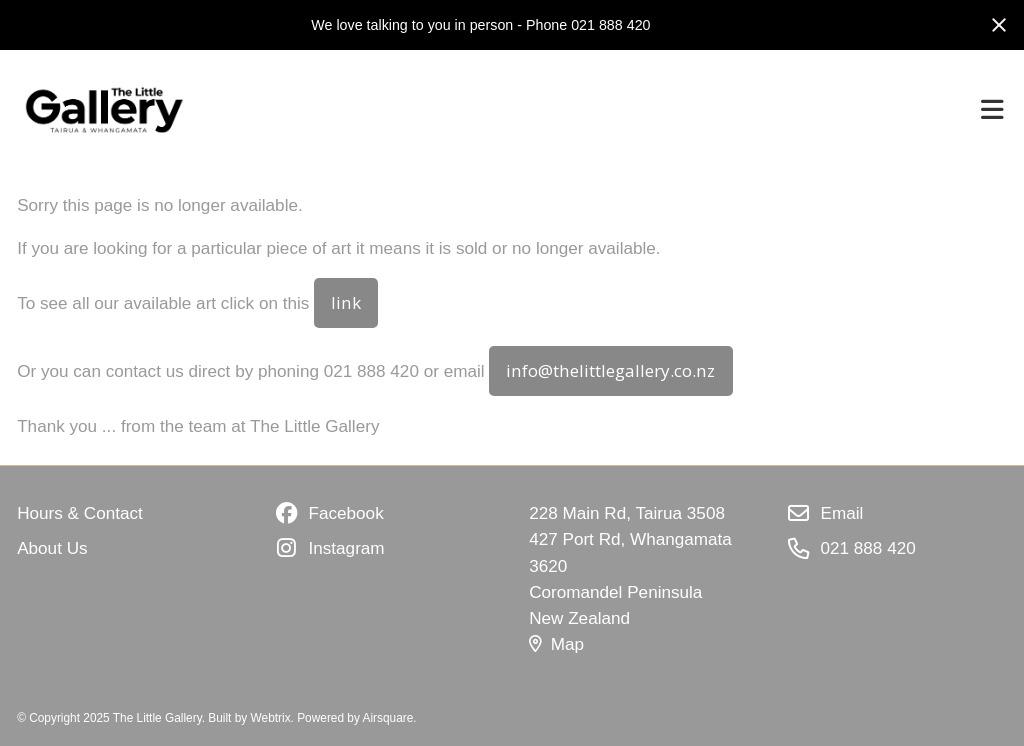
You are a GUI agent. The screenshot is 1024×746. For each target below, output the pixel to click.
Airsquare (388, 718)
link (346, 302)
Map (556, 644)
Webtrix (271, 718)
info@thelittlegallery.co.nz (610, 370)
